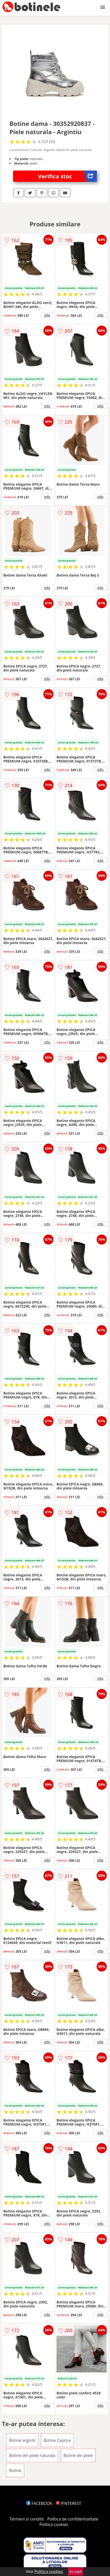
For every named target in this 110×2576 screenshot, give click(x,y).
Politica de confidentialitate (72, 2519)
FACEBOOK (39, 2503)
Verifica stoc (67, 176)
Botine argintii (22, 2440)
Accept (75, 2571)
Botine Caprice (57, 2440)
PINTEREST (68, 2503)
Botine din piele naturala (32, 2455)
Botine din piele (78, 2455)
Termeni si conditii (26, 2519)
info (47, 315)
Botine (15, 2470)
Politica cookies (53, 2524)
